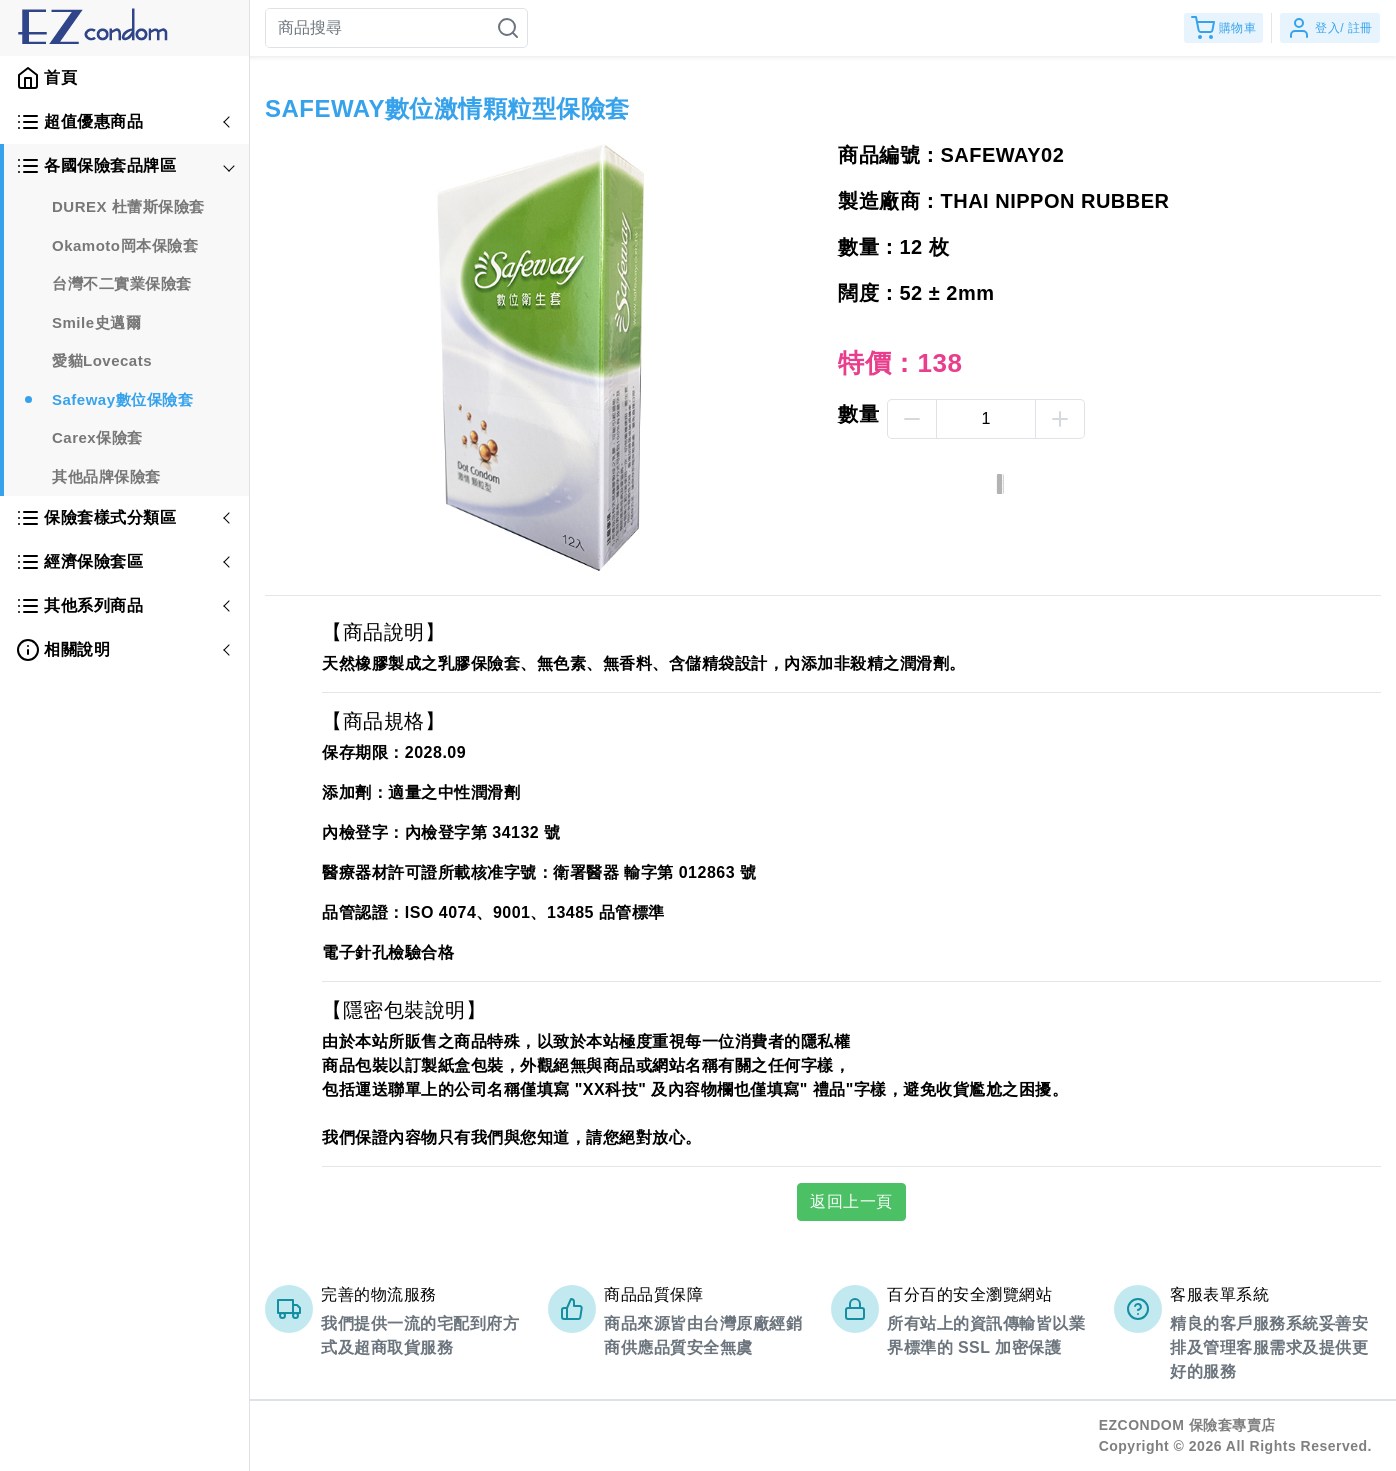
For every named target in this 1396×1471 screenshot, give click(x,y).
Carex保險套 (97, 437)
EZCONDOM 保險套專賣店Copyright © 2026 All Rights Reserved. (1235, 1435)
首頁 (46, 78)
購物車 (1224, 28)
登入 (1330, 28)
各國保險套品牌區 (96, 166)
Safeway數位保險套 (122, 399)
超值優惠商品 (79, 122)
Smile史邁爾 (96, 322)
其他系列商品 (79, 606)
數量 (858, 414)
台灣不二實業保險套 (122, 283)
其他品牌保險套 (106, 476)
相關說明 (63, 650)
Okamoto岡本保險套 (125, 245)
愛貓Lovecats (102, 360)
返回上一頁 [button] (851, 1201)
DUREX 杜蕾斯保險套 (128, 206)
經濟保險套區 (79, 562)
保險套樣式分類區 (96, 518)
